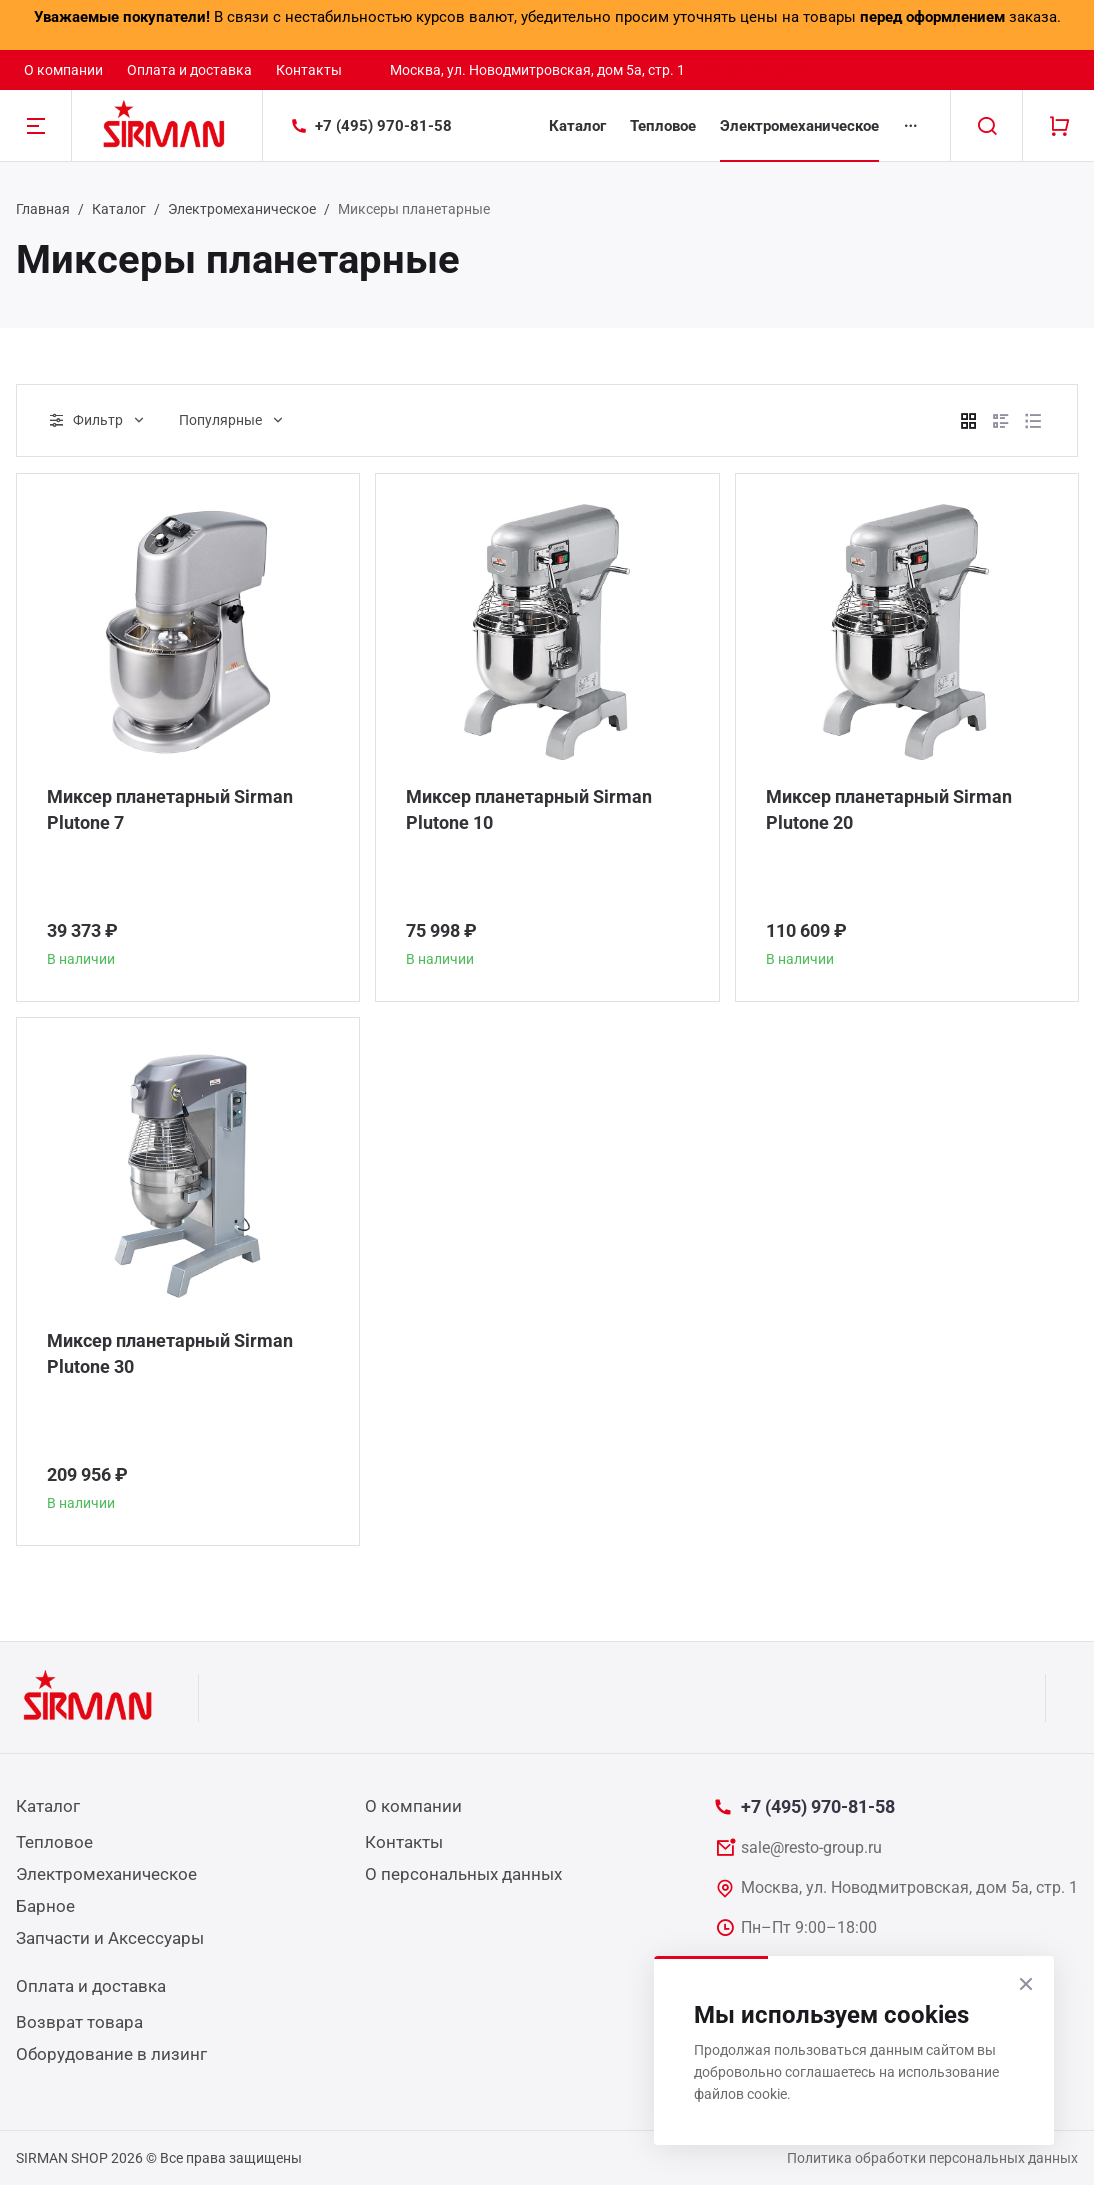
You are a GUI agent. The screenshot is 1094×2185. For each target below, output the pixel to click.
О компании (63, 70)
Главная (43, 209)
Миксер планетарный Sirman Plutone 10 (529, 809)
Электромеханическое (799, 126)
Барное (45, 1906)
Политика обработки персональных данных (932, 2158)
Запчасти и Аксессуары (110, 1938)
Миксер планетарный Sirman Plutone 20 (889, 809)
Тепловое (663, 126)
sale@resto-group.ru (767, 70)
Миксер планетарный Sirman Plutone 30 (170, 1353)
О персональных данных (463, 1874)
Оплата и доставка (189, 70)
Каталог (577, 126)
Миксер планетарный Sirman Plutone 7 (170, 809)
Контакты (309, 70)
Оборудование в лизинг (111, 2054)
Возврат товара (79, 2022)
